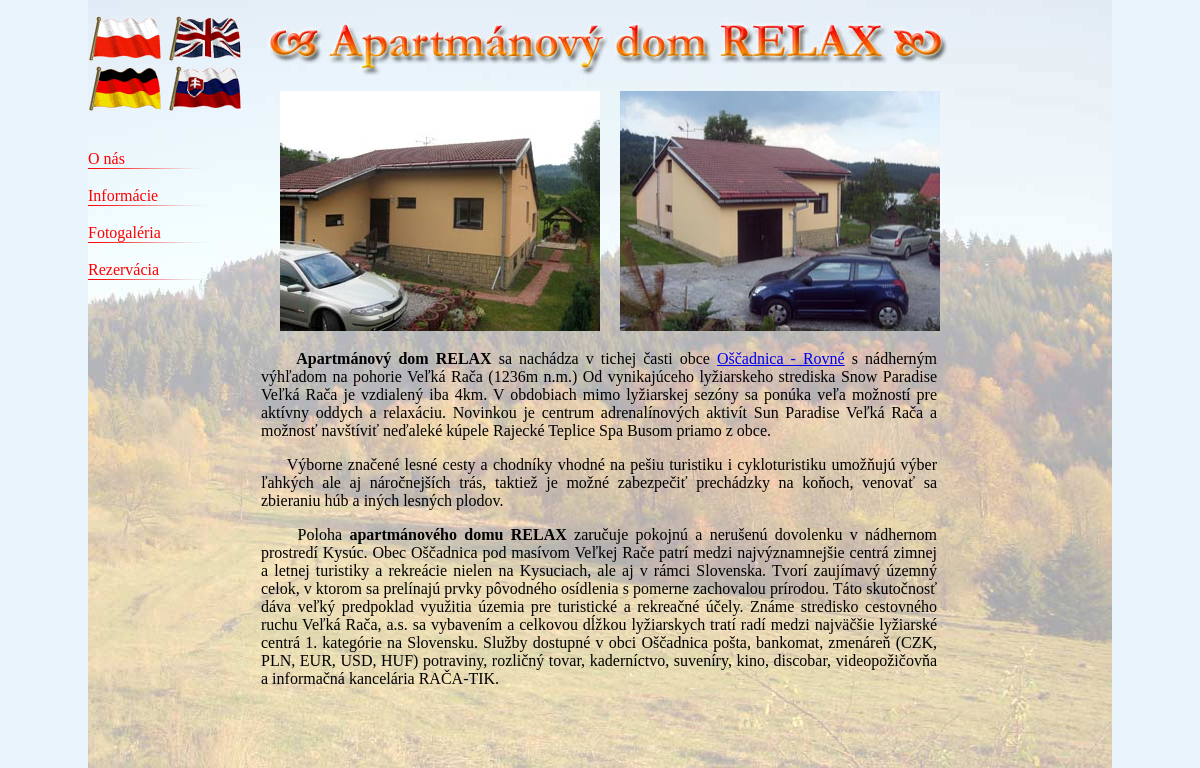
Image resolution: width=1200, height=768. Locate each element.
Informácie (123, 195)
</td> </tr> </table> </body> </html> (685, 429)
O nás (106, 158)
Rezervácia (123, 269)
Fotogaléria (124, 232)
